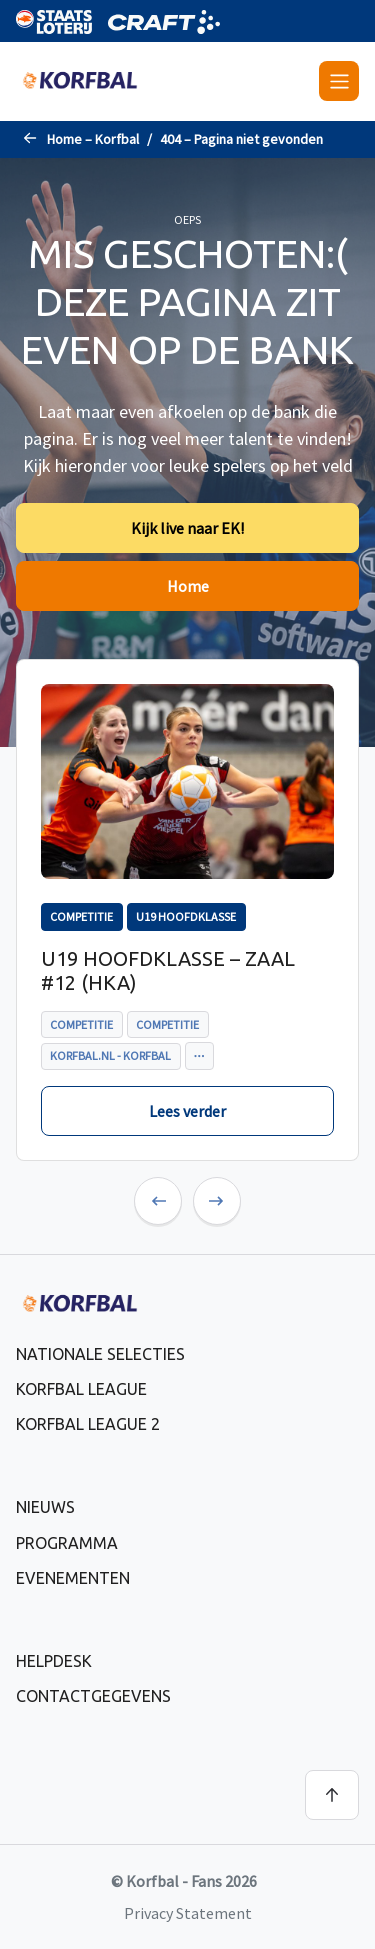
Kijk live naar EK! (187, 528)
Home (188, 586)
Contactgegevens (93, 1696)
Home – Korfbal (93, 139)
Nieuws (45, 1507)
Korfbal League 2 (88, 1424)
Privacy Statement (188, 1913)
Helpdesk (54, 1661)
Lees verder (187, 1111)
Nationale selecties (100, 1354)
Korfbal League (81, 1389)
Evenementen (73, 1578)
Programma (67, 1543)
